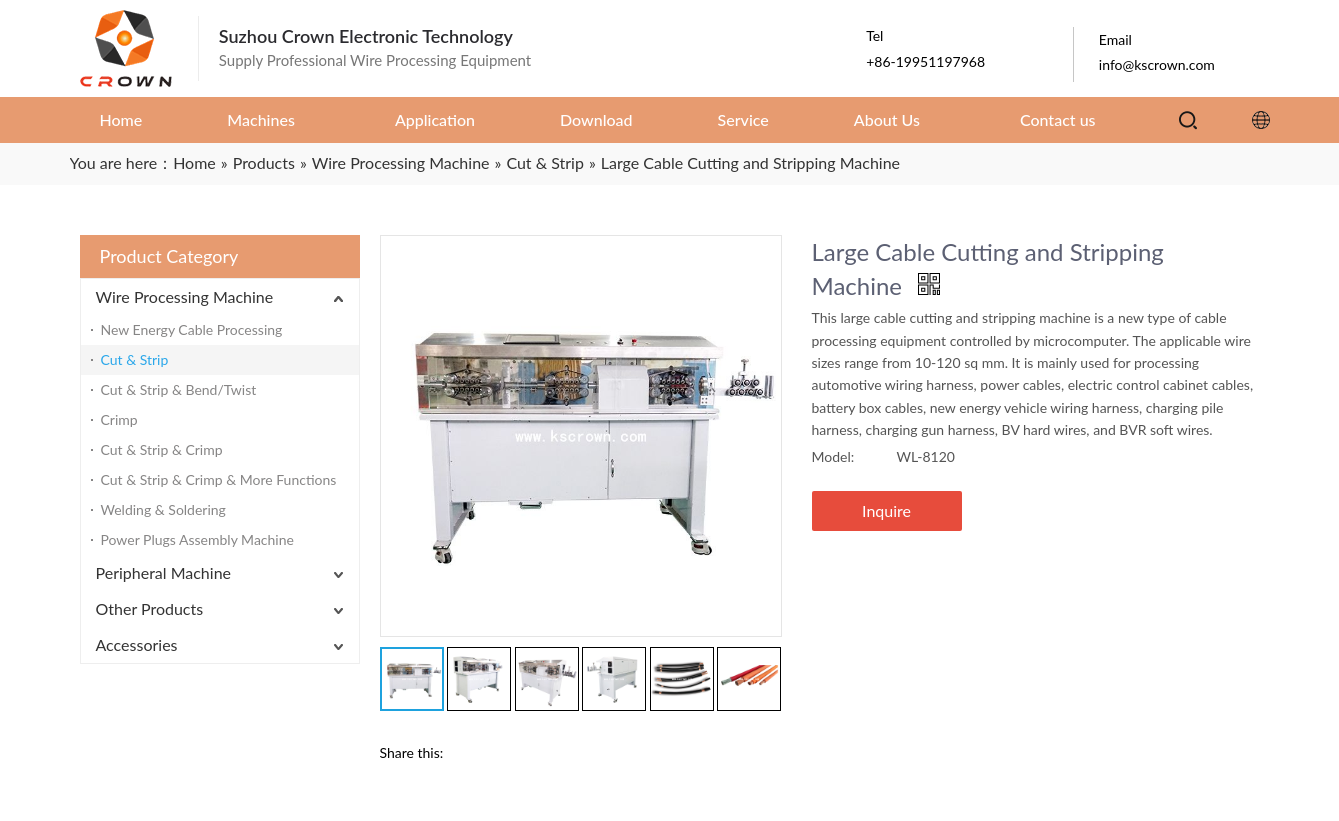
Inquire (886, 510)
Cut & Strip (135, 359)
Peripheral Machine (164, 572)
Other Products (150, 608)
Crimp (119, 419)
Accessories (137, 644)
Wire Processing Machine (185, 296)
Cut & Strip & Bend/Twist (179, 389)
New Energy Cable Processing (192, 329)
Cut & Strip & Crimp (162, 449)
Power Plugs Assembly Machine (197, 539)
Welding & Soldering (163, 509)
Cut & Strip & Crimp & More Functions (219, 479)
